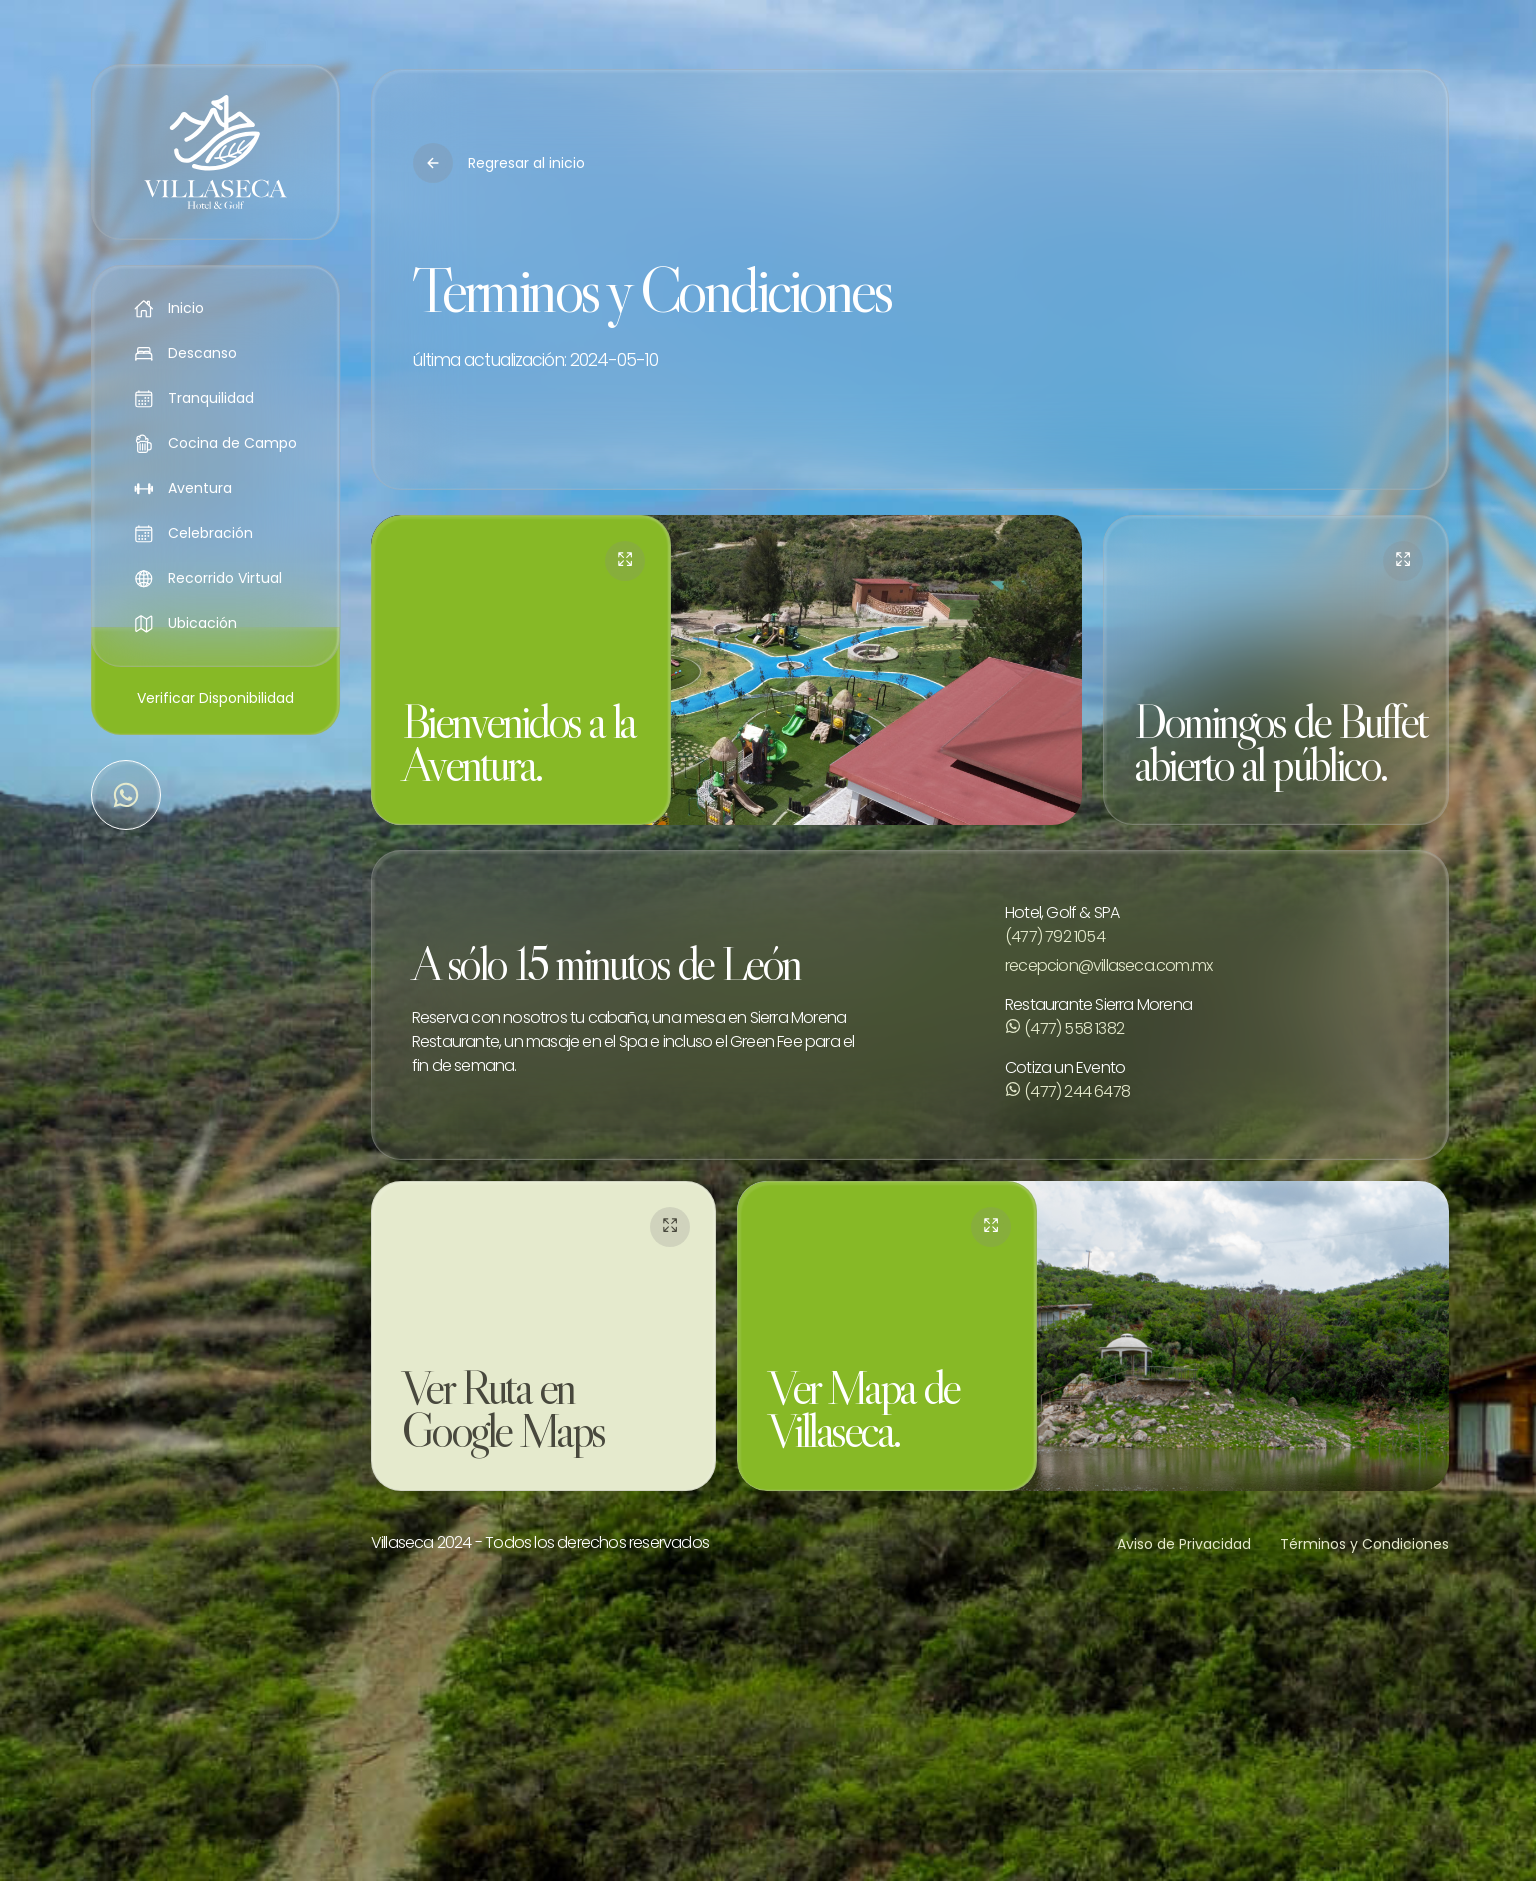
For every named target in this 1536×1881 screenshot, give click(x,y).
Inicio (169, 308)
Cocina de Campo (216, 443)
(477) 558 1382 (1064, 1028)
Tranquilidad (194, 398)
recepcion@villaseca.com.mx (1108, 965)
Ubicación (186, 623)
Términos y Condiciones (1364, 1544)
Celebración (194, 533)
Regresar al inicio (499, 163)
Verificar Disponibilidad (215, 698)
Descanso (186, 353)
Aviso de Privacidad (1184, 1544)
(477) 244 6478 (1067, 1091)
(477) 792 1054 (1055, 936)
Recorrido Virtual (208, 578)
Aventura (183, 488)
